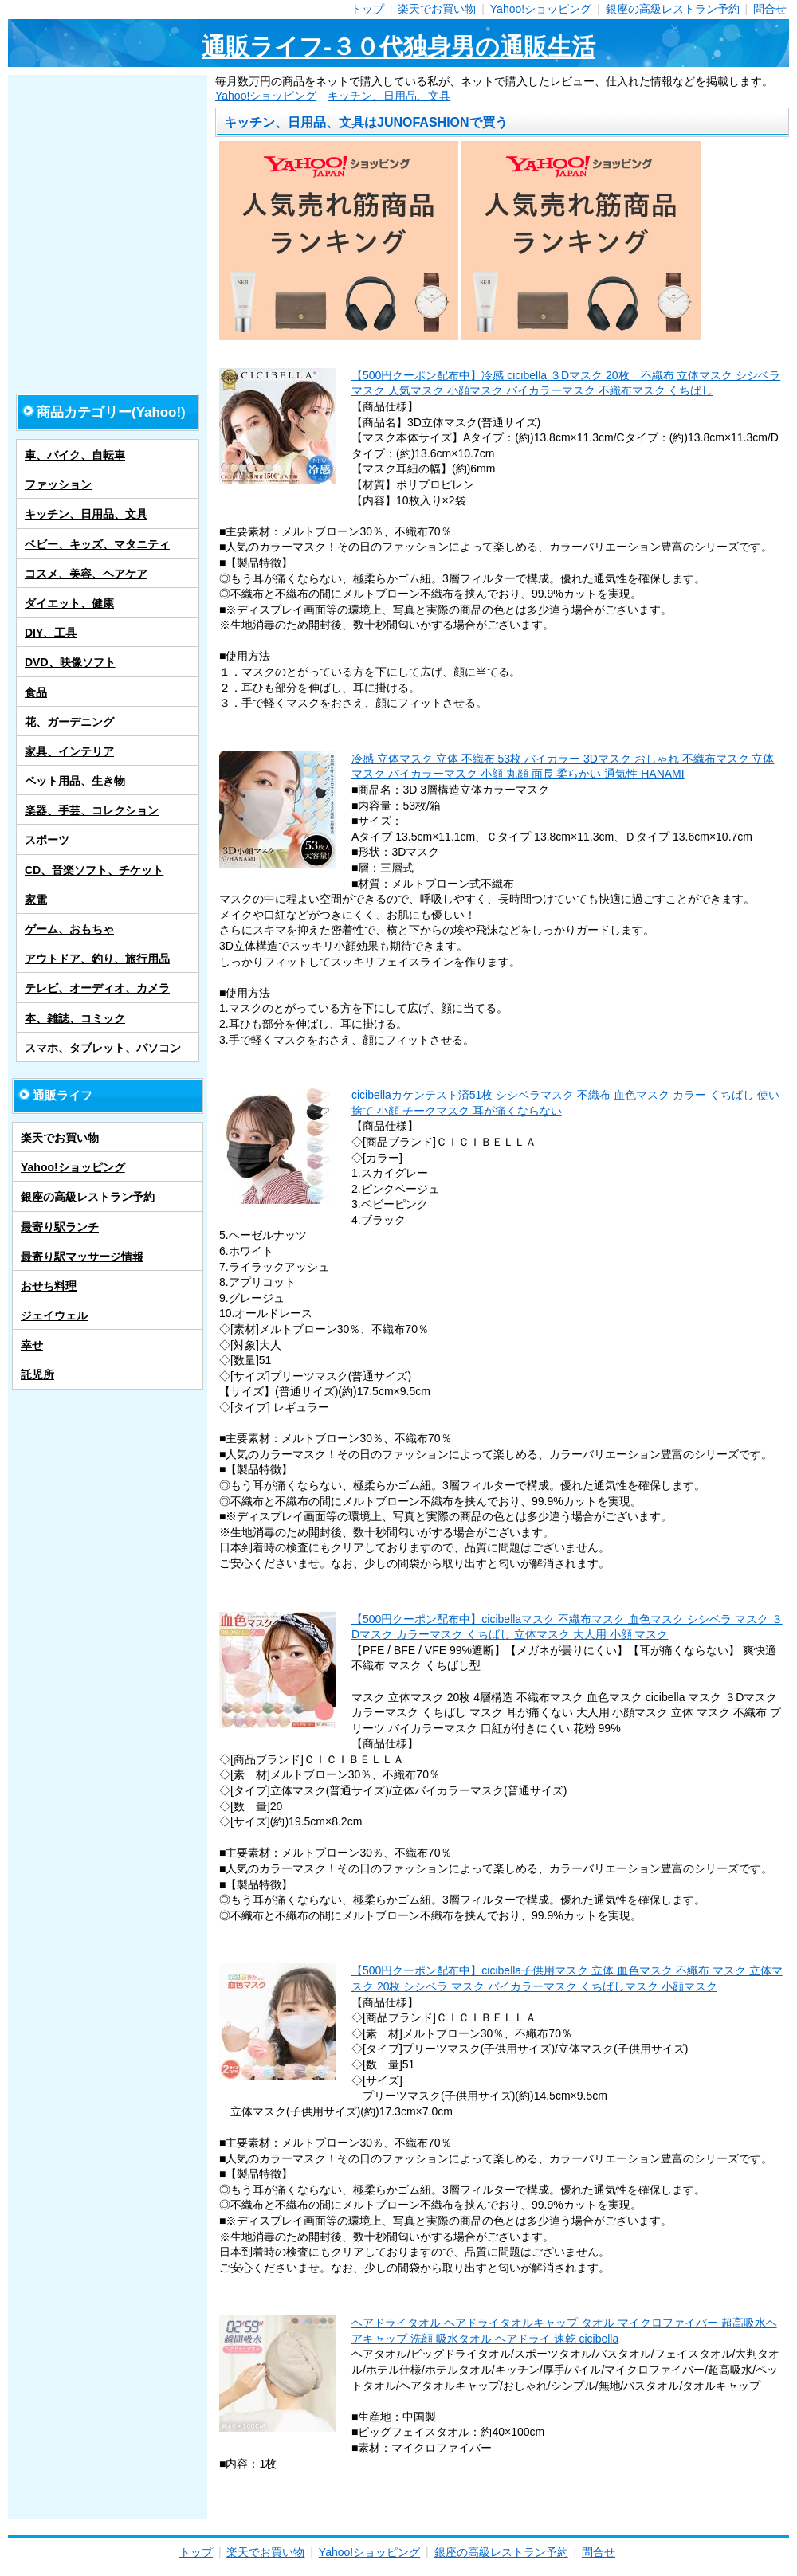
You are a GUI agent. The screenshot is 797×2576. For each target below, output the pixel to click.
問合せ (770, 8)
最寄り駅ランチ (60, 1227)
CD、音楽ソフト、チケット (94, 870)
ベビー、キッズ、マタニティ (97, 544)
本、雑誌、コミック (75, 1018)
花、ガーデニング (69, 722)
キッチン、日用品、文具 (389, 95)
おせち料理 (49, 1286)
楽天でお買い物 (437, 8)
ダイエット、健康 (69, 603)
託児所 (37, 1374)
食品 (36, 692)
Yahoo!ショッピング (540, 8)
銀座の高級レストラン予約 (673, 8)
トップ (367, 8)
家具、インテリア (69, 751)
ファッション (58, 484)
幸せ (32, 1345)
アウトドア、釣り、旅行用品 (97, 958)
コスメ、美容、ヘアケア (86, 573)
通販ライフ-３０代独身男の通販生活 (398, 46)
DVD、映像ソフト (70, 662)
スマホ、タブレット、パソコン (103, 1047)
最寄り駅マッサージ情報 (82, 1256)
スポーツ (47, 839)
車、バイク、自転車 (75, 455)
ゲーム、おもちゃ (69, 929)
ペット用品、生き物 (75, 780)
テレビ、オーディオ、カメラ (97, 988)
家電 (36, 899)
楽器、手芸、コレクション (92, 810)
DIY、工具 (51, 632)
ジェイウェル (54, 1315)
